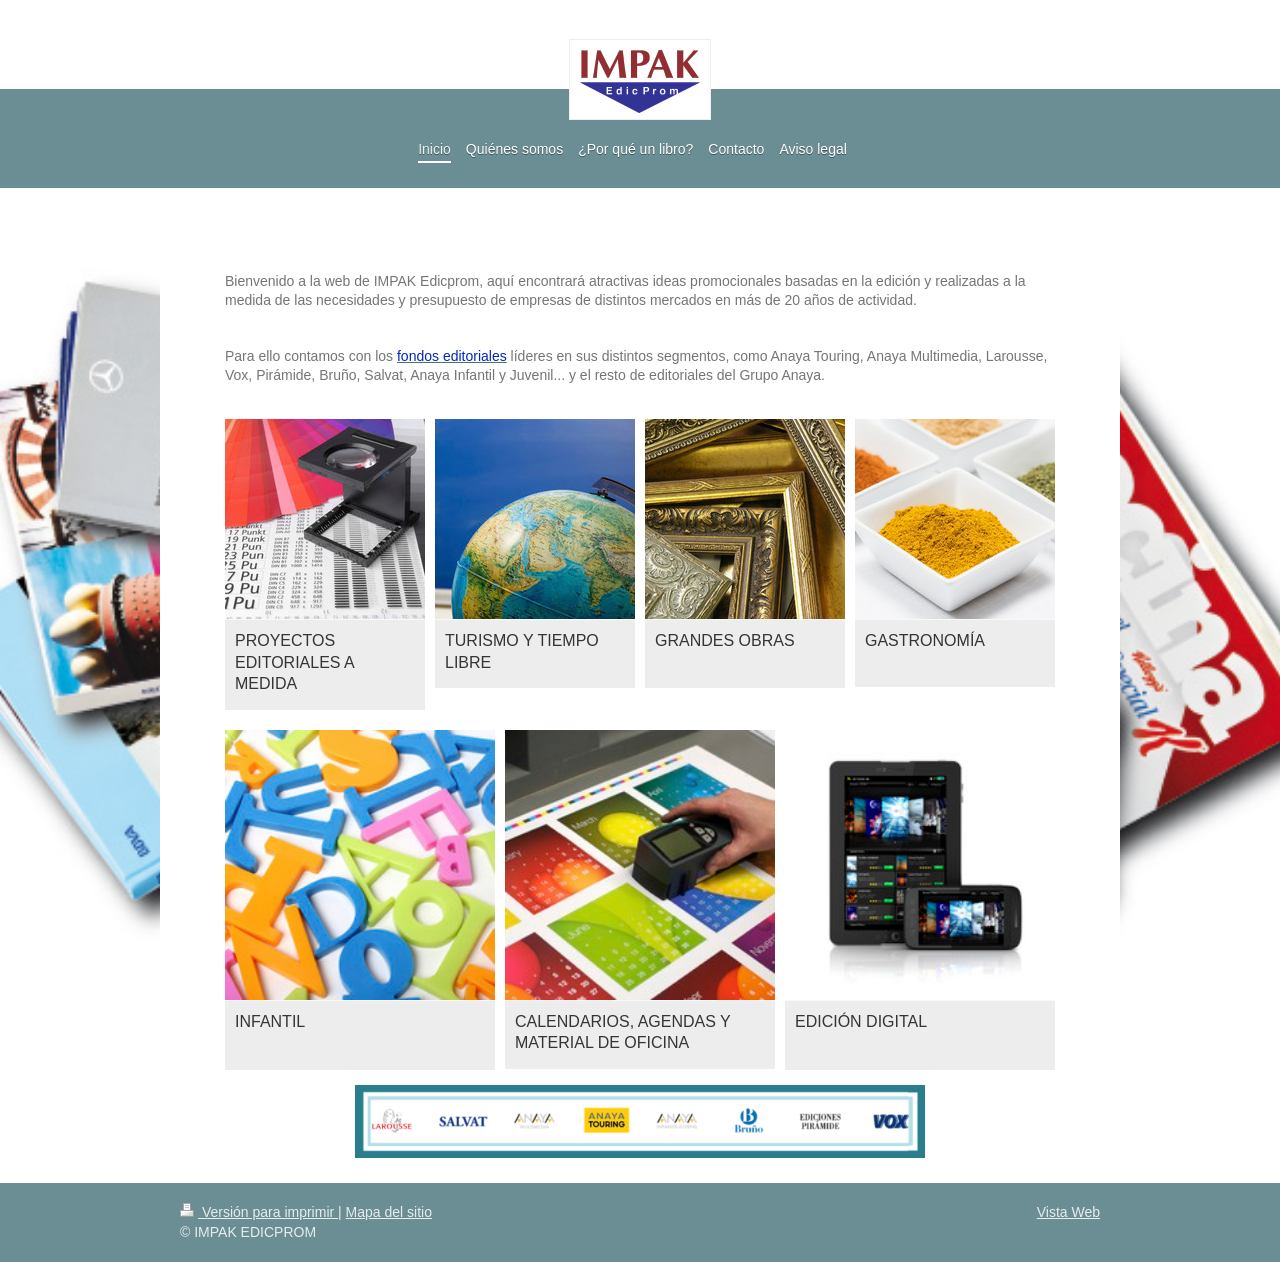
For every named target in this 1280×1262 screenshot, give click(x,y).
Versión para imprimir (259, 1212)
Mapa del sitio (389, 1212)
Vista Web (1068, 1212)
